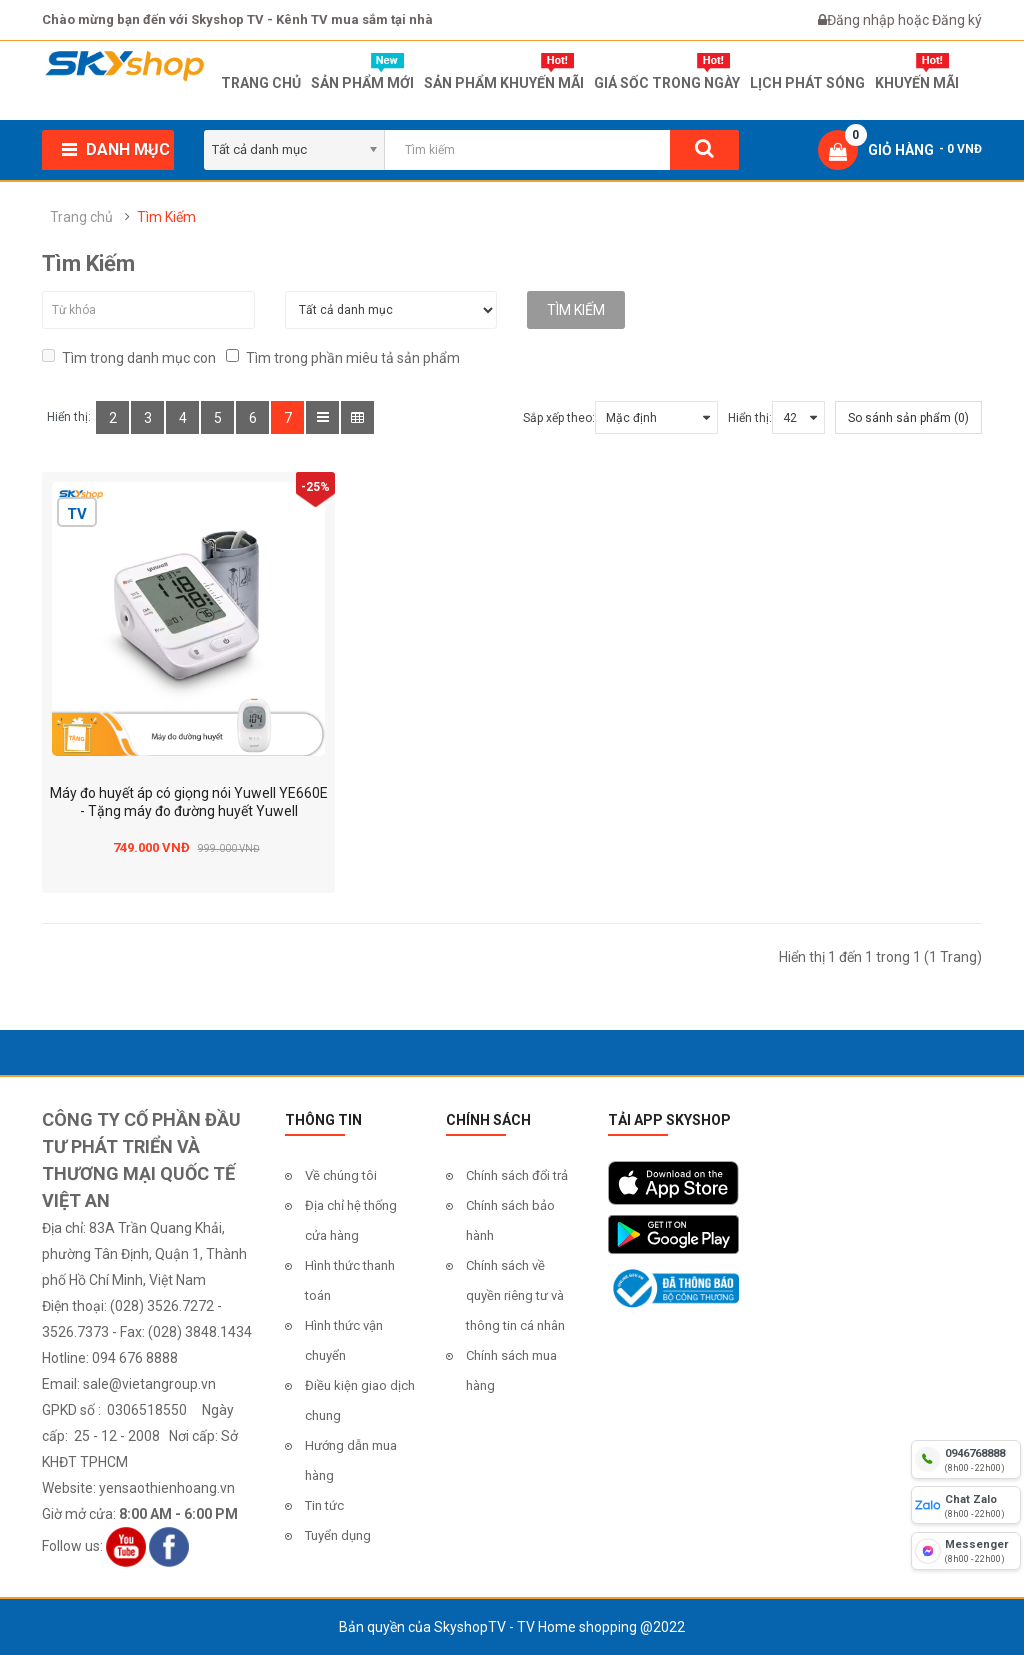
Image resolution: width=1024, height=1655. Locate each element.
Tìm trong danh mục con (129, 357)
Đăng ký (957, 20)
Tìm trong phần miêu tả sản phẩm (343, 357)
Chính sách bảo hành (510, 1220)
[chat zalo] (966, 1505)
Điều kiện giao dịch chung (360, 1400)
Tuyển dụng (338, 1535)
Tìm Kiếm (166, 217)
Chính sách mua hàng (511, 1370)
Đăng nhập (862, 20)
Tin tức (324, 1505)
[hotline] (966, 1459)
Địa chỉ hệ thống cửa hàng (351, 1220)
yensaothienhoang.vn (167, 1488)
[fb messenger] (966, 1551)
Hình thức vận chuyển (344, 1340)
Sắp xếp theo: (559, 418)
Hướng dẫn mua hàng (351, 1460)
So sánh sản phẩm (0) (908, 418)
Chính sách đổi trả (517, 1175)
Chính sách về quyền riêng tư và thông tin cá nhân (515, 1295)
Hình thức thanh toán (350, 1280)
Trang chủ (81, 217)
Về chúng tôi (341, 1175)
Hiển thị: (750, 418)
